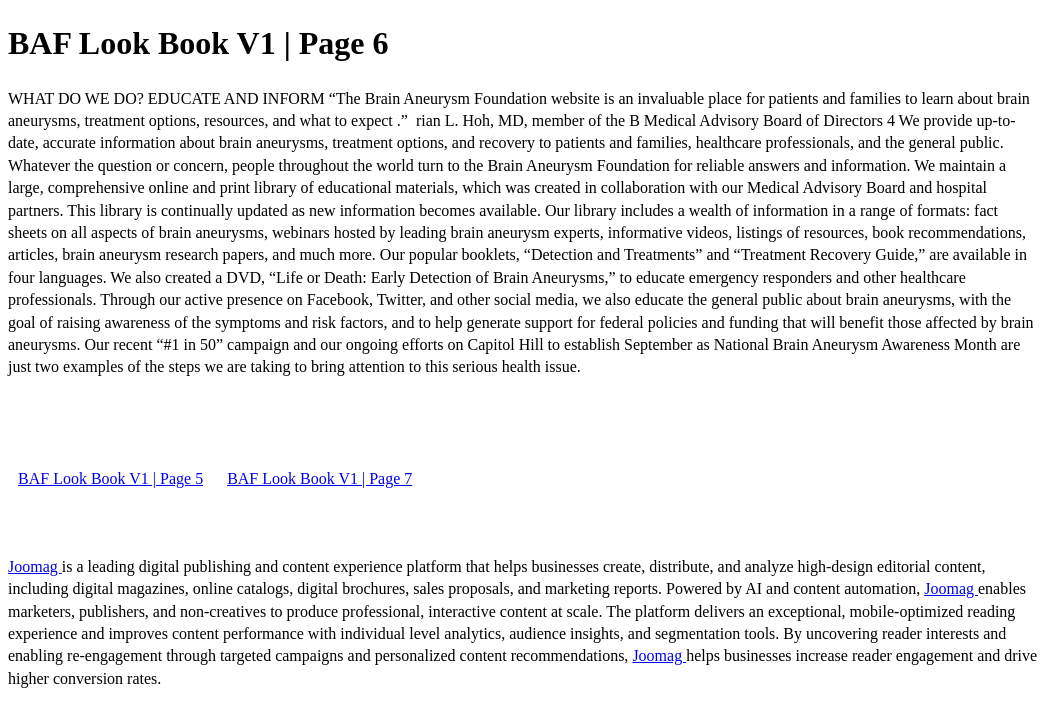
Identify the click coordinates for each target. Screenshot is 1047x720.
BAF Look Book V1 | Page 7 (319, 478)
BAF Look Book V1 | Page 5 (110, 478)
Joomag (35, 566)
